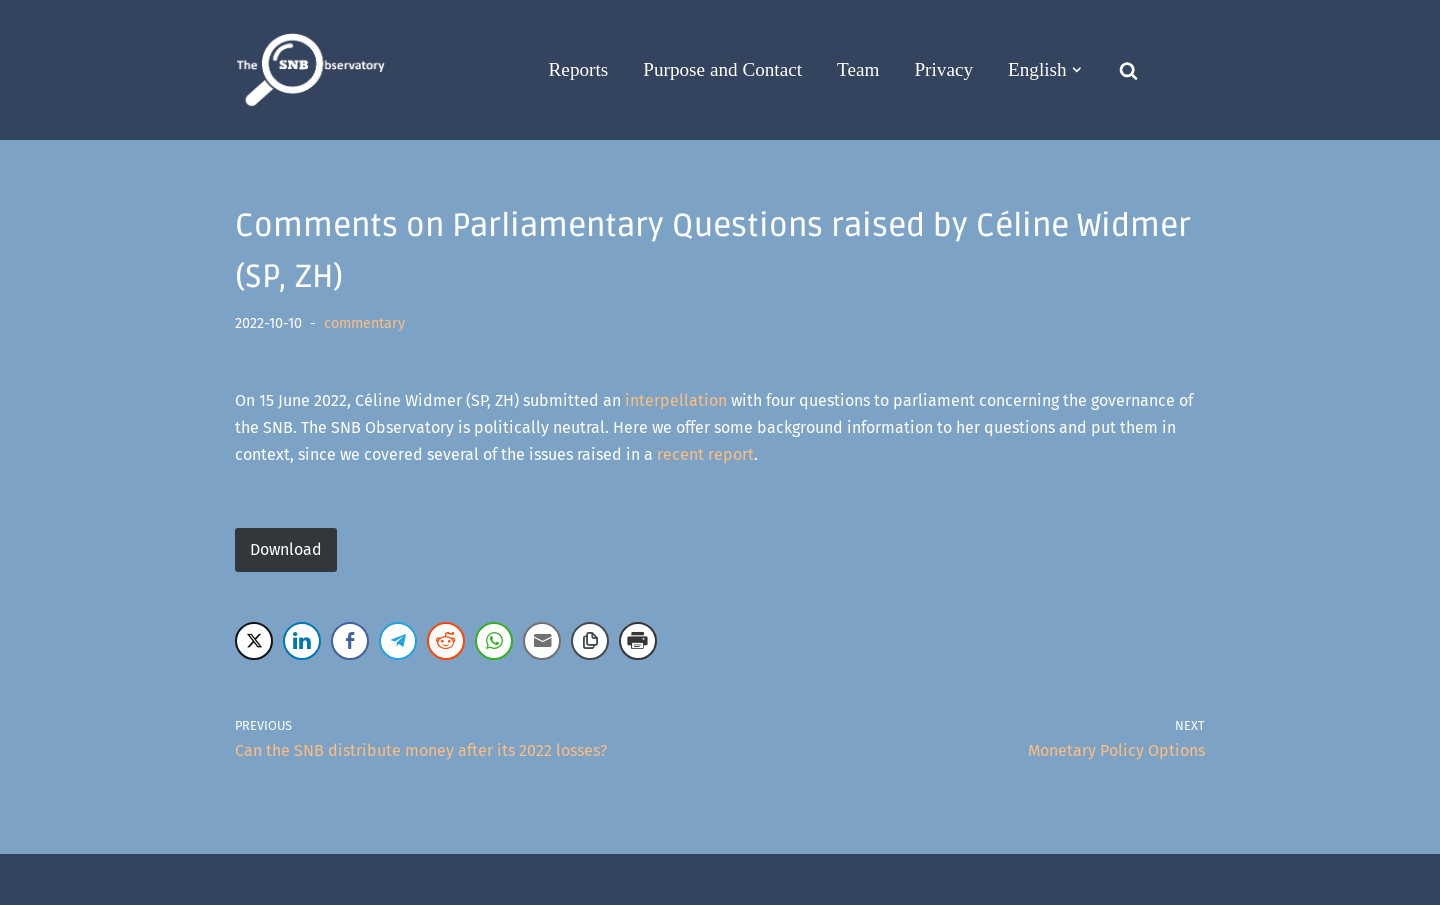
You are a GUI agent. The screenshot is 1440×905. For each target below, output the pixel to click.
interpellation (676, 400)
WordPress (413, 879)
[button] (1077, 70)
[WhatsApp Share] (494, 641)
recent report (705, 454)
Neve (253, 879)
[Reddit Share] (446, 641)
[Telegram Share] (398, 641)
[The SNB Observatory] (310, 70)
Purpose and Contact (722, 69)
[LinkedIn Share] (302, 641)
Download (286, 549)
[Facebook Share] (350, 641)
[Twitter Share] (254, 641)
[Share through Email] (542, 641)
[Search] (1128, 70)
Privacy (943, 69)
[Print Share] (638, 641)
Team (858, 69)
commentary (364, 323)
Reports (579, 69)
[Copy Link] (590, 641)
